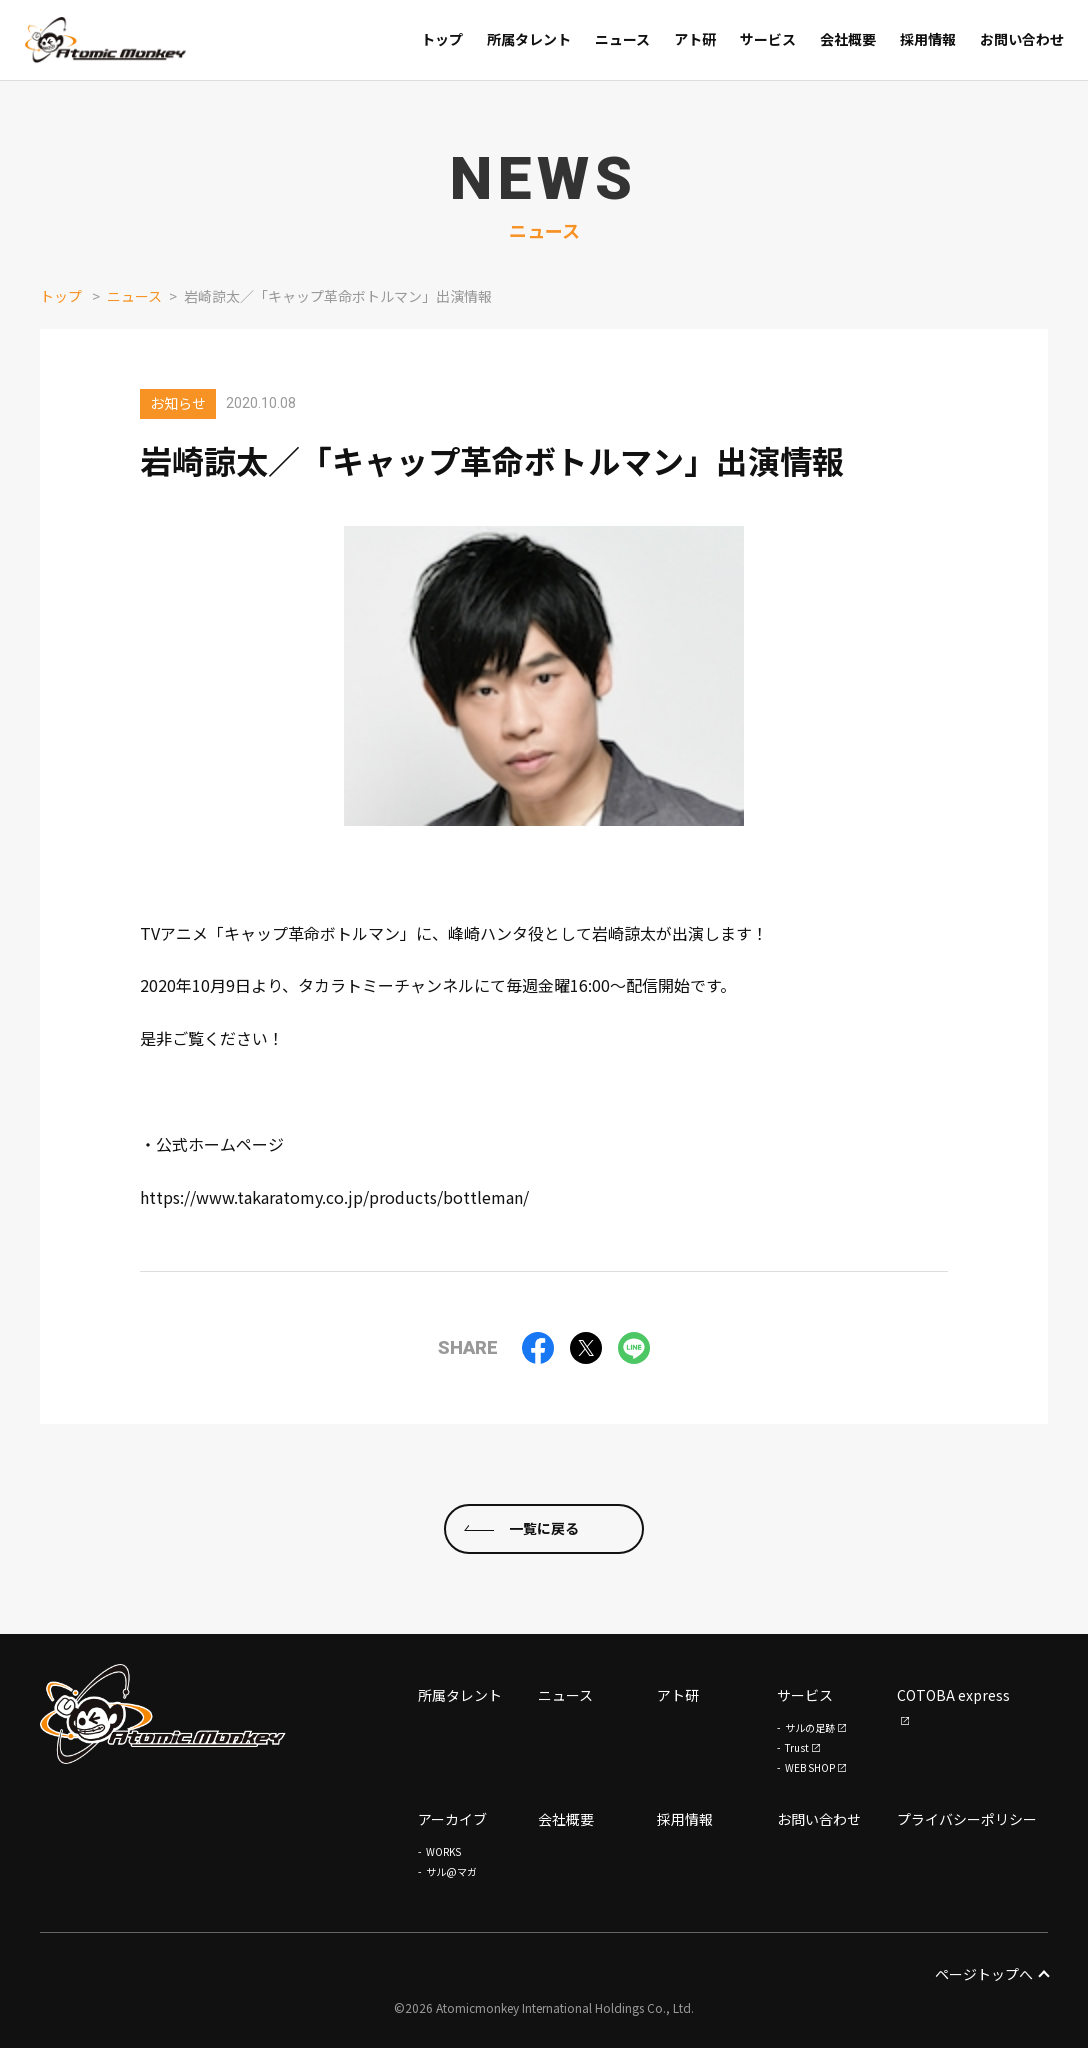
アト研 (678, 1695)
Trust (797, 1747)
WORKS (443, 1851)
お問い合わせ (819, 1819)
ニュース (134, 296)
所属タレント (460, 1695)
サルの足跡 (810, 1727)
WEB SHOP (810, 1767)
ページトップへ (991, 1974)
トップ (61, 296)
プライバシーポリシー (967, 1819)
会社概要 (566, 1819)
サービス (805, 1695)
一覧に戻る (544, 1528)
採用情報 (685, 1819)
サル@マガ (451, 1871)
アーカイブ (452, 1819)
